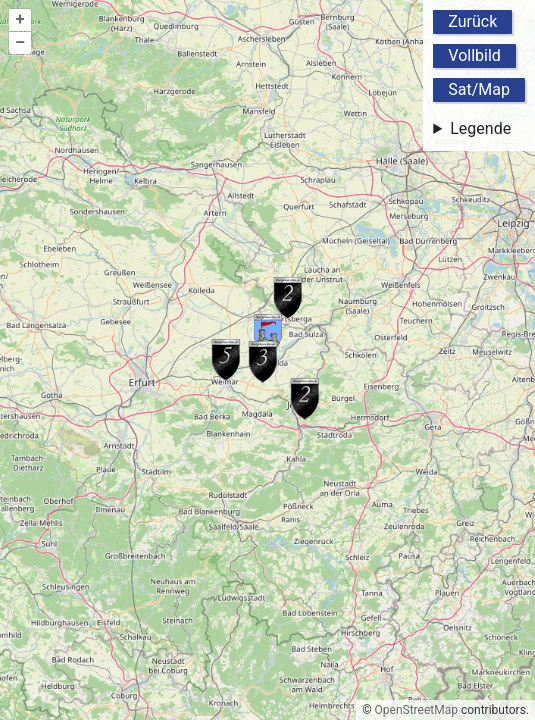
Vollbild (474, 55)
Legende (480, 128)
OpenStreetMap (416, 710)
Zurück (472, 21)
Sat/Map (479, 89)
